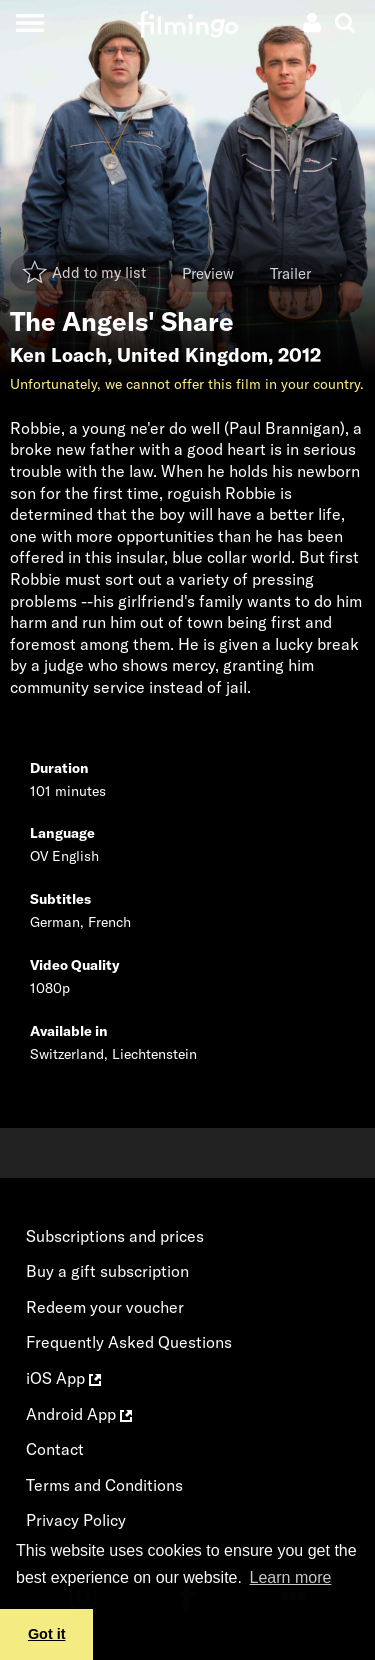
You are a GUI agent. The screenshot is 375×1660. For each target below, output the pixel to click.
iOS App (63, 1378)
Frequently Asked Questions (129, 1342)
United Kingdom (192, 355)
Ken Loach (58, 355)
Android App (79, 1414)
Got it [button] (47, 1634)
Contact (55, 1449)
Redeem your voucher (105, 1307)
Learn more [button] (291, 1577)
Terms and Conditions (104, 1485)
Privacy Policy (76, 1520)
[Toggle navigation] (29, 22)
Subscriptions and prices (115, 1236)
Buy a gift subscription (107, 1271)
